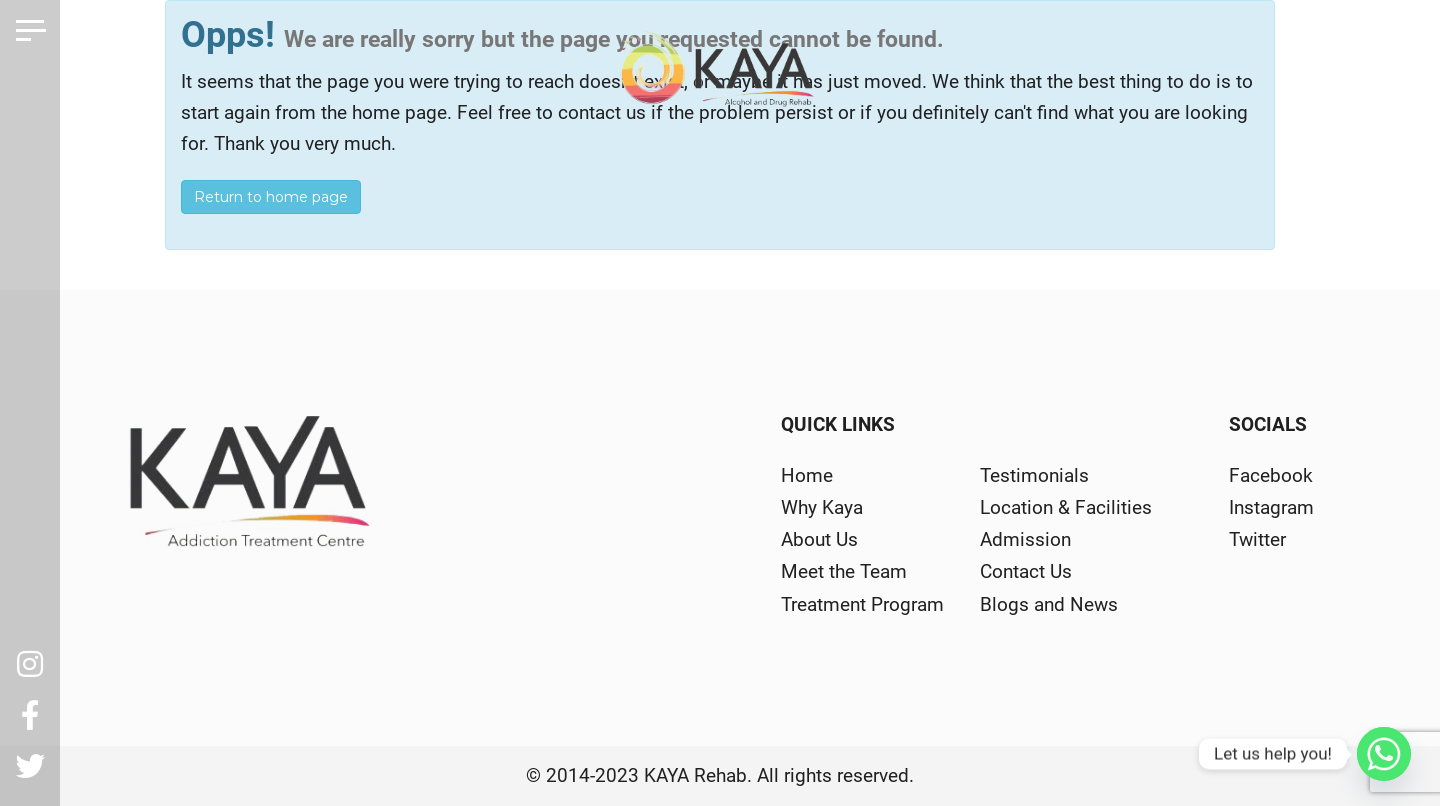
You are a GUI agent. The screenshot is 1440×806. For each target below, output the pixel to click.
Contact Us (1026, 571)
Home (807, 475)
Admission (1025, 539)
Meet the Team (844, 571)
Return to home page (271, 197)
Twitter (1257, 539)
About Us (819, 539)
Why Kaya (822, 507)
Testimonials (1034, 475)
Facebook (1271, 475)
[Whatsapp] (1384, 754)
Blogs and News (1049, 604)
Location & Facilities (1066, 507)
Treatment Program (862, 604)
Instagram (1271, 507)
